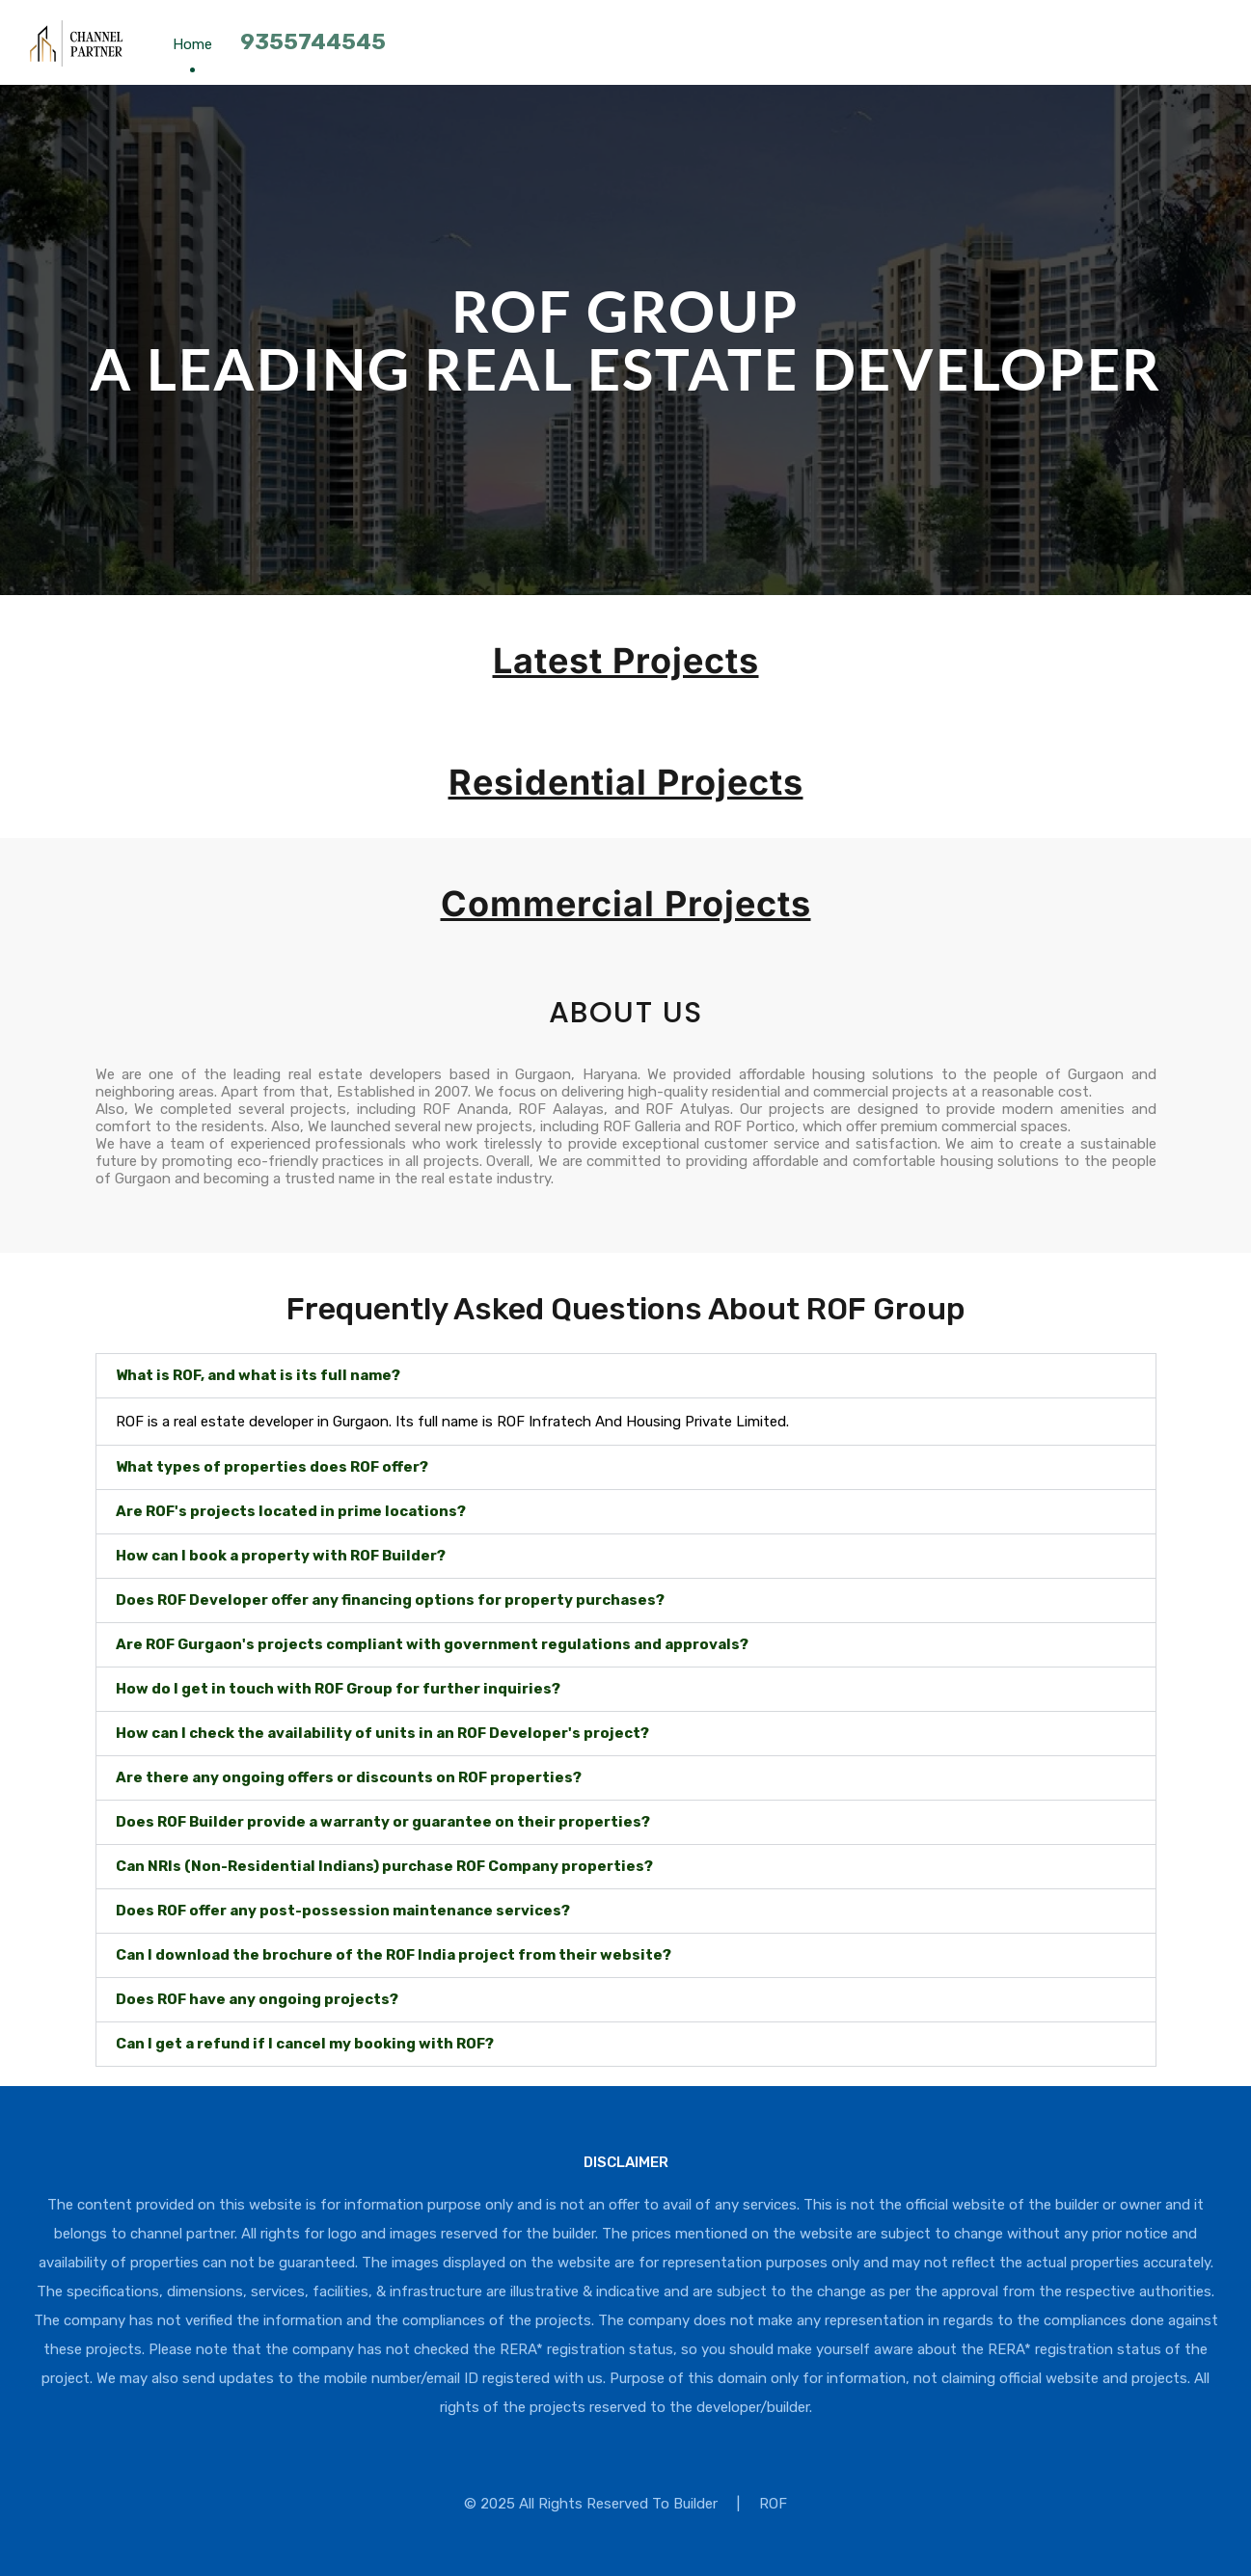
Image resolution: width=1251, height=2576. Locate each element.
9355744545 (313, 41)
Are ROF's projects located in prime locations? (291, 1511)
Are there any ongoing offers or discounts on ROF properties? (349, 1777)
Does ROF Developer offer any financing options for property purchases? (390, 1600)
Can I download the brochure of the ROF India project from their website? (393, 1955)
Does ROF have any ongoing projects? (257, 1999)
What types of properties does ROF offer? (272, 1467)
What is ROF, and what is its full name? (258, 1375)
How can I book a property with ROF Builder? (281, 1555)
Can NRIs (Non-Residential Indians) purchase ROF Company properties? (384, 1866)
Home (192, 44)
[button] (626, 1375)
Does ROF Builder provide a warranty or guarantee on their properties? (383, 1821)
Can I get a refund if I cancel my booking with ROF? (305, 2043)
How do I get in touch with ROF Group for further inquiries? (338, 1688)
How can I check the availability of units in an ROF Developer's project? (382, 1733)
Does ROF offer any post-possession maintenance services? (343, 1910)
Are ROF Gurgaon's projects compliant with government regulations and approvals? (432, 1644)
